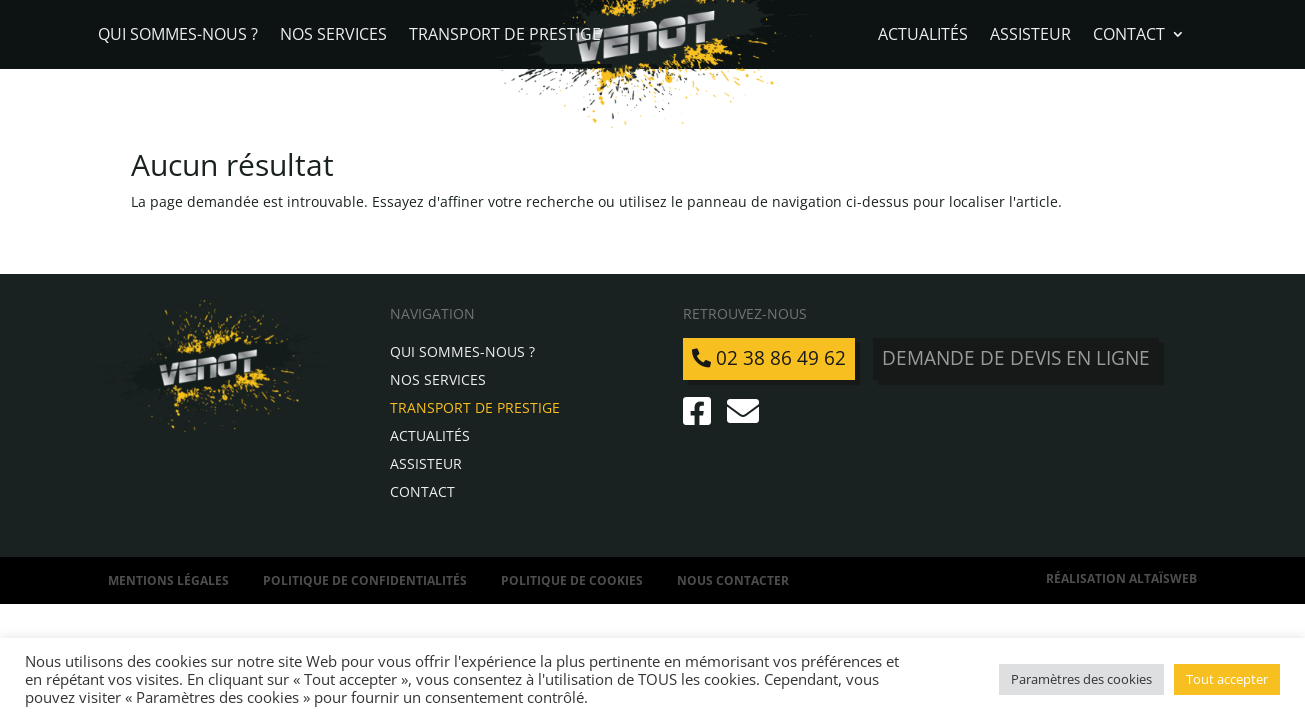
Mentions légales (168, 580)
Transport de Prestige (505, 36)
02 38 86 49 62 (769, 358)
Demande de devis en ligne (1016, 358)
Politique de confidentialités (365, 580)
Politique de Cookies (572, 580)
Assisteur (1030, 36)
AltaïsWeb (1163, 578)
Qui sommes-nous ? (178, 36)
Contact (1129, 36)
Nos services (333, 36)
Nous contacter (733, 580)
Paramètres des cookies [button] (1081, 679)
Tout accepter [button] (1227, 679)
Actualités (923, 36)
